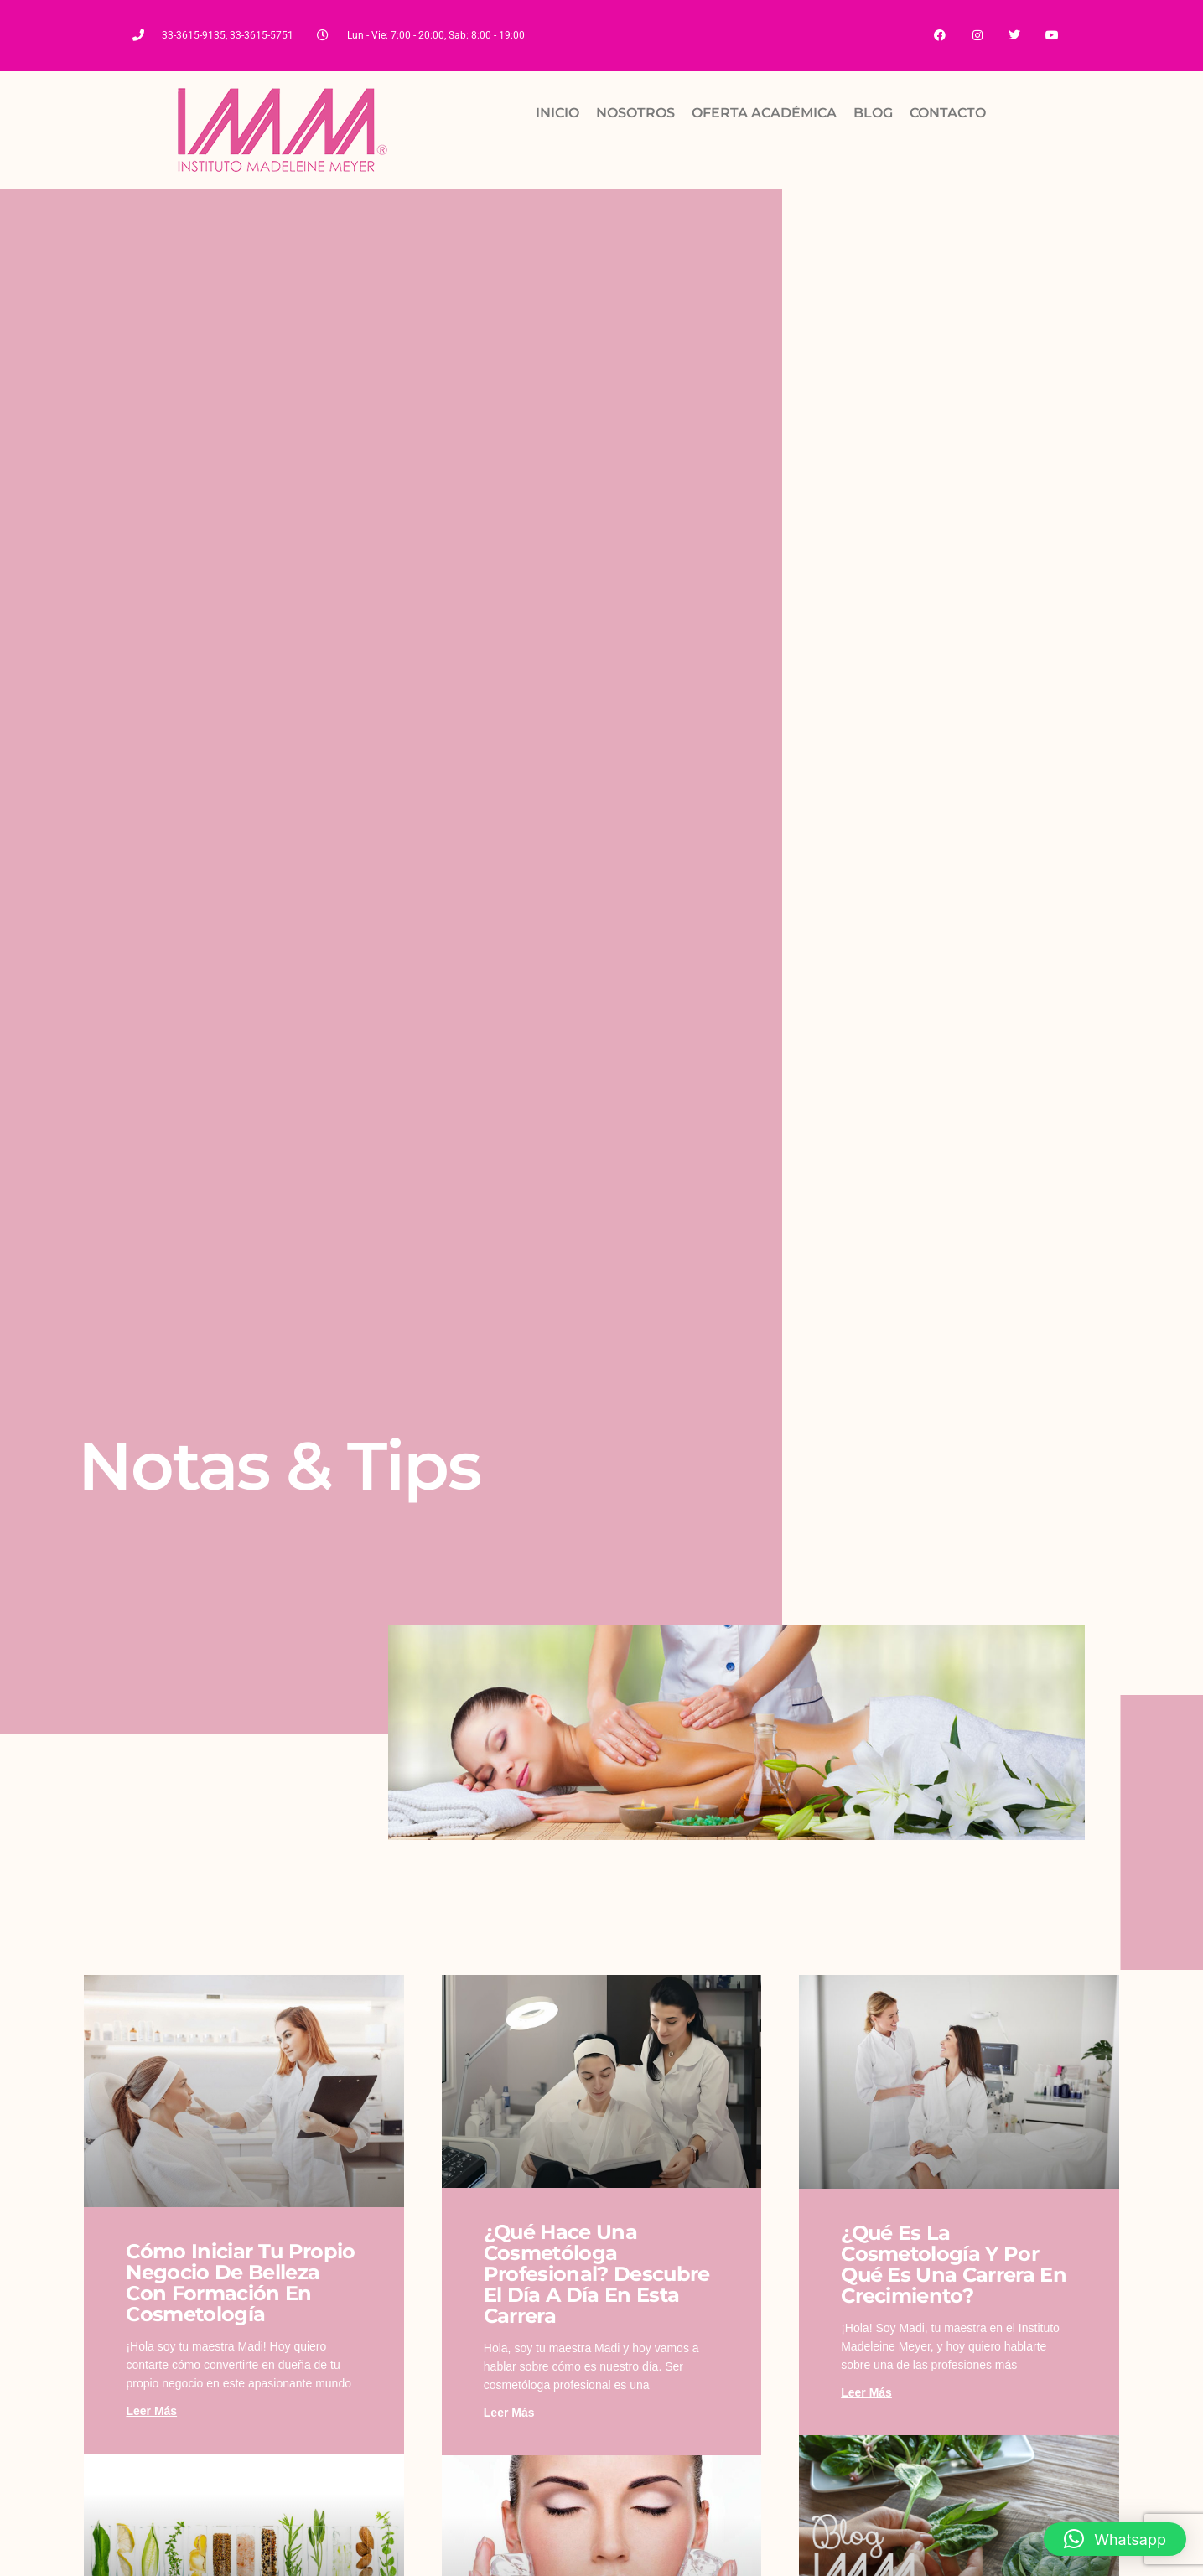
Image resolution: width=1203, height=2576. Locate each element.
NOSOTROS (635, 113)
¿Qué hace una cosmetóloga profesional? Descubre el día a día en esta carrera (597, 2274)
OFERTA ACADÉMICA (764, 113)
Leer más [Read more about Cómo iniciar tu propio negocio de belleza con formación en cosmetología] (151, 2411)
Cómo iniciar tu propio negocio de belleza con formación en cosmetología (240, 2282)
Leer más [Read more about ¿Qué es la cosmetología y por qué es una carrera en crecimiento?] (866, 2392)
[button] (1115, 2539)
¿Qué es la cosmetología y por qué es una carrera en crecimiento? (953, 2264)
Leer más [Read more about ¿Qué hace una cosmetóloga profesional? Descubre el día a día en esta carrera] (509, 2412)
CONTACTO (948, 113)
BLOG (873, 113)
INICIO (557, 113)
